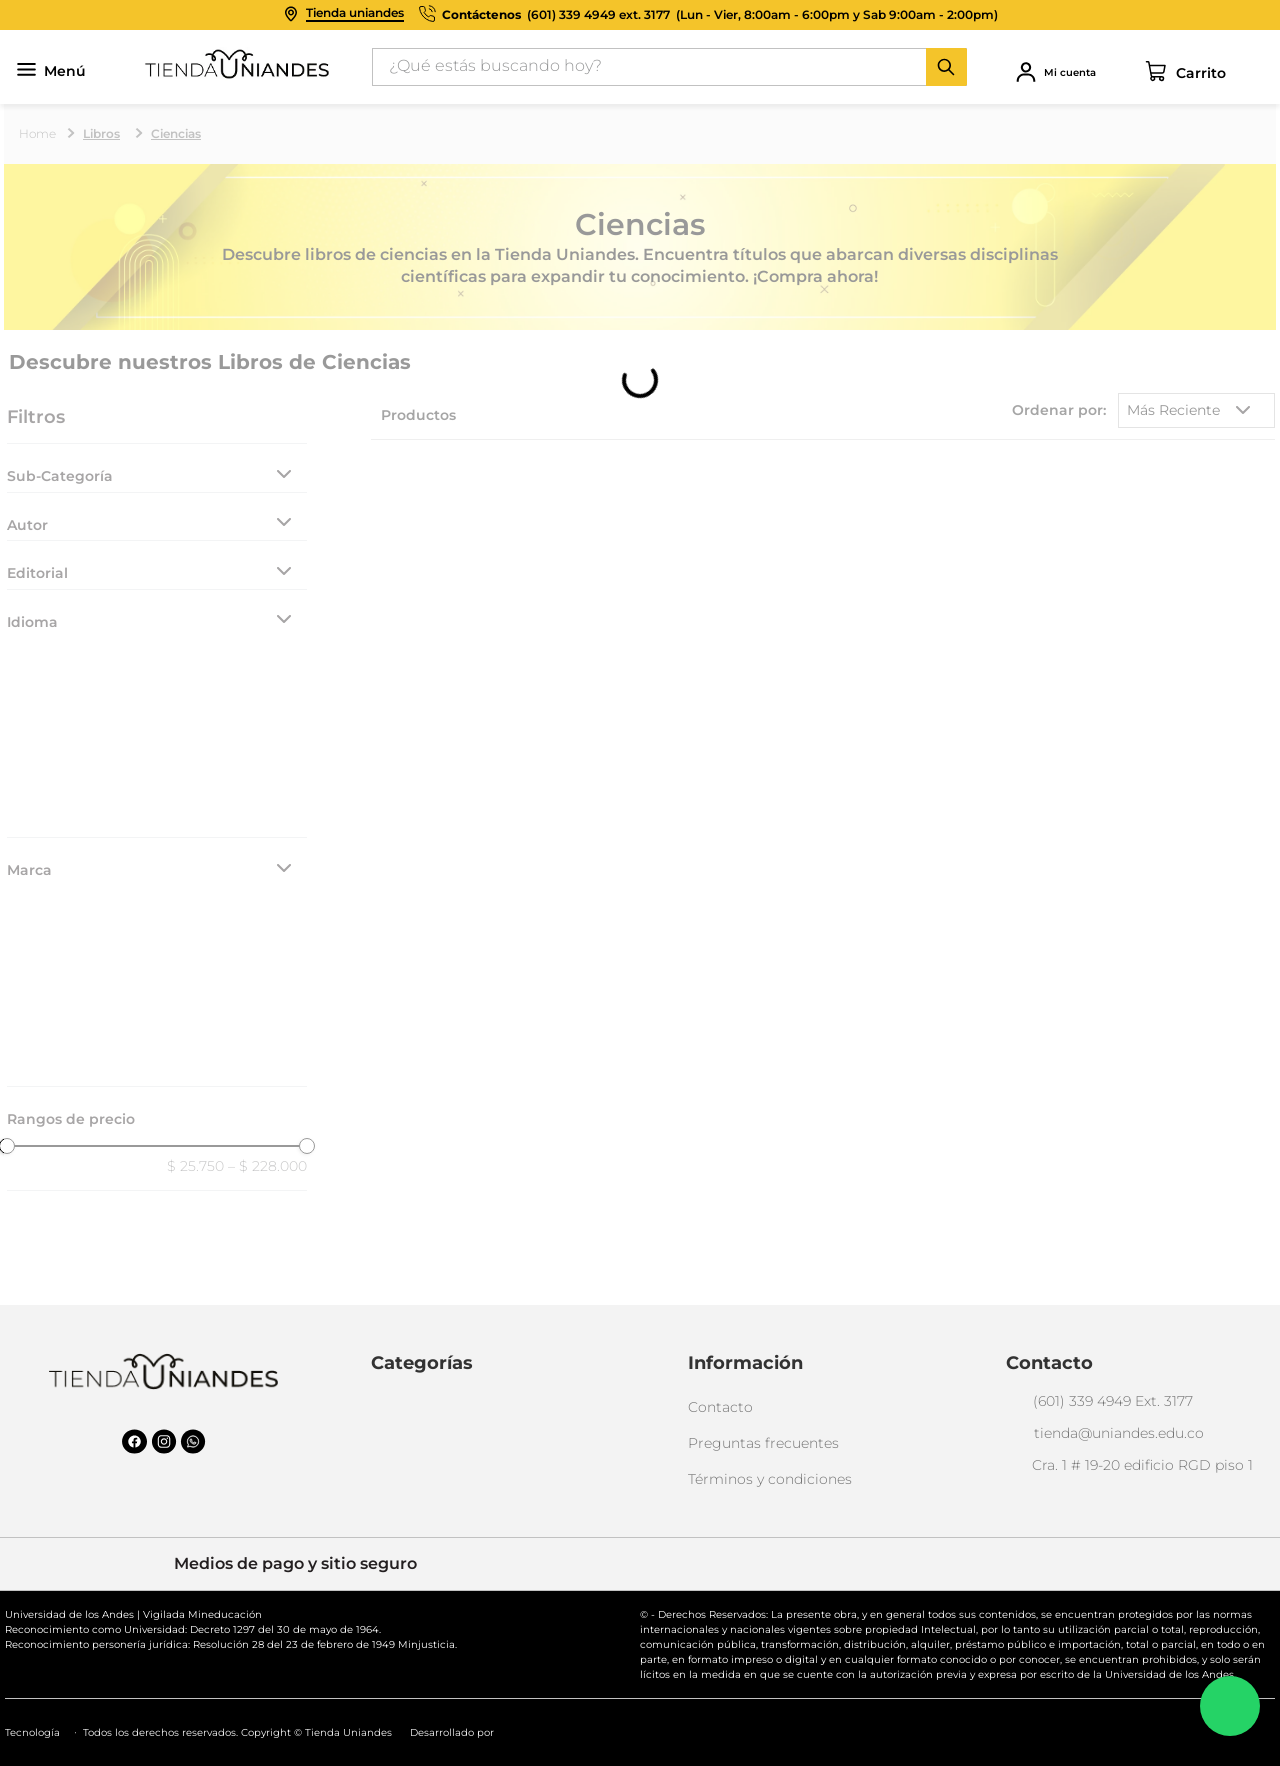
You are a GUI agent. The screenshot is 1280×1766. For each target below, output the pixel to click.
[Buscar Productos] (946, 67)
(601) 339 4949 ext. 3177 (598, 15)
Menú (51, 71)
